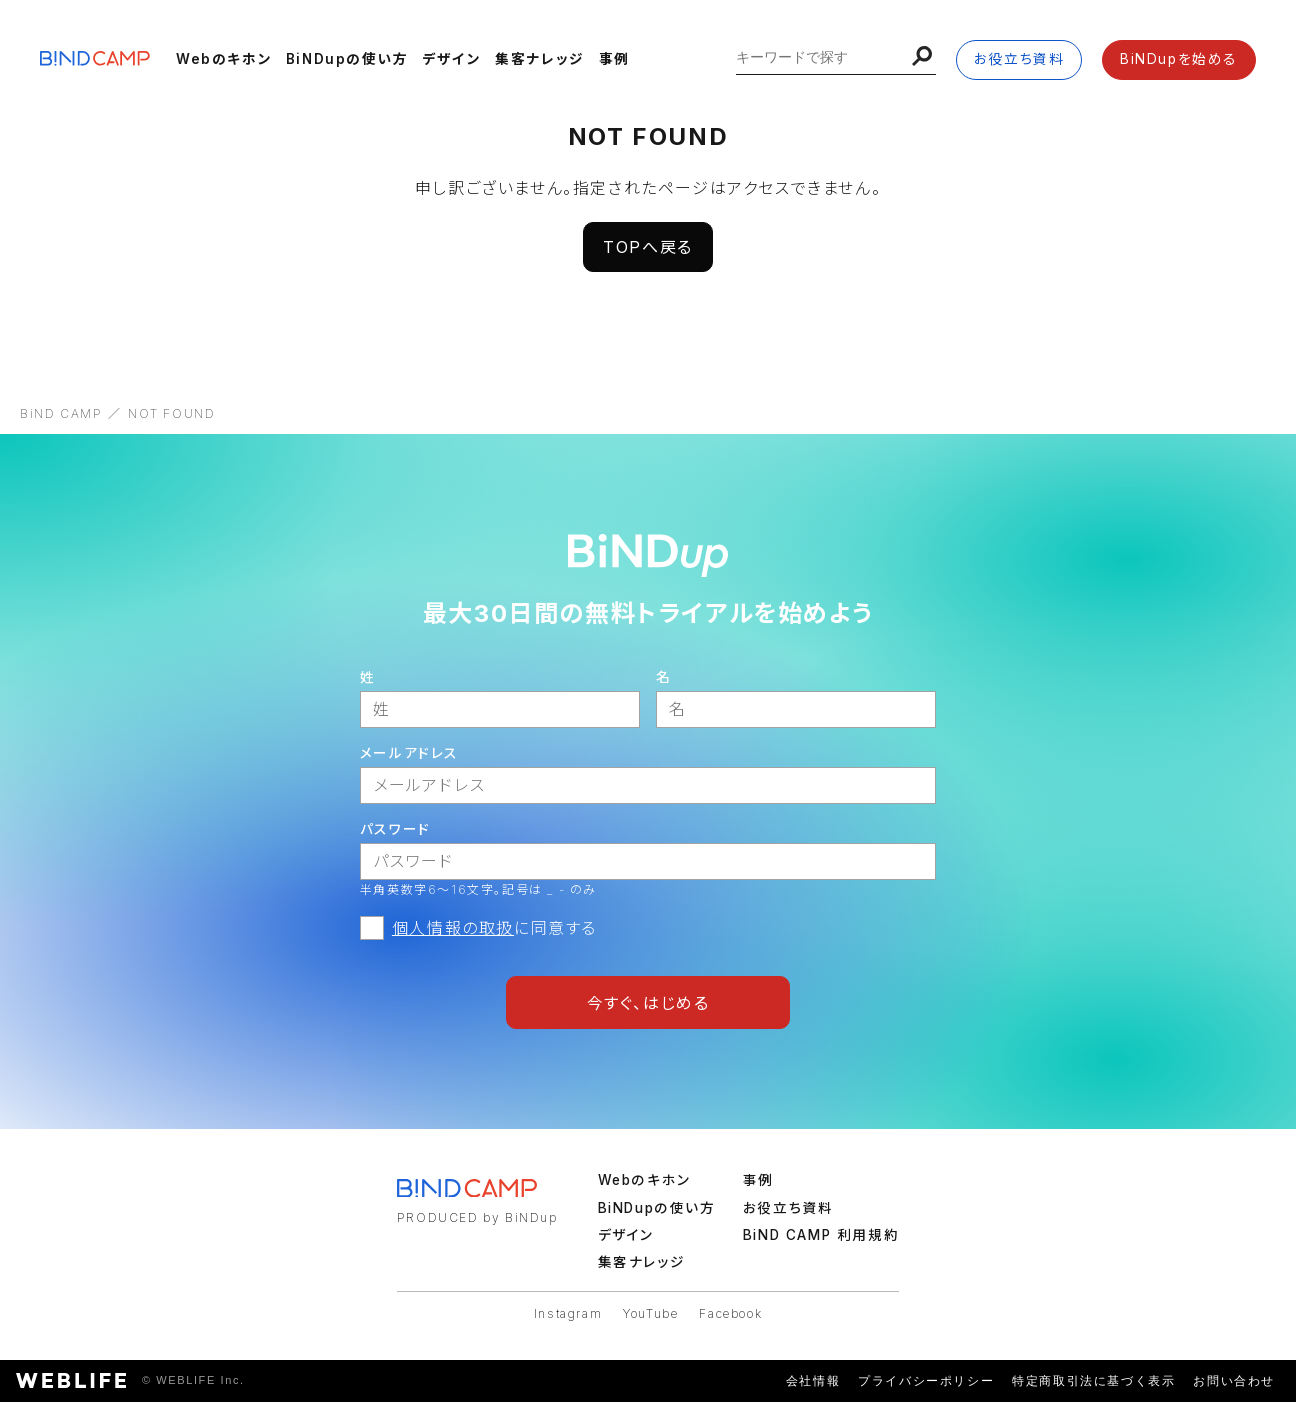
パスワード (395, 829)
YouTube (650, 1313)
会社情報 (813, 1381)
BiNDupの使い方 (347, 59)
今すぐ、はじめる (648, 1003)
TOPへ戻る (648, 247)
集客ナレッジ (540, 59)
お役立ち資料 (1019, 59)
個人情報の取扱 (453, 928)
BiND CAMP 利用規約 (821, 1235)
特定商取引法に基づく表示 (1093, 1381)
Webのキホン (224, 59)
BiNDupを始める (1179, 59)
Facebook (730, 1313)
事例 (614, 59)
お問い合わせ (1234, 1381)
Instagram (568, 1313)
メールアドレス (409, 753)
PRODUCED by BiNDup (477, 1217)
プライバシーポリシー (926, 1381)
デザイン (451, 59)
